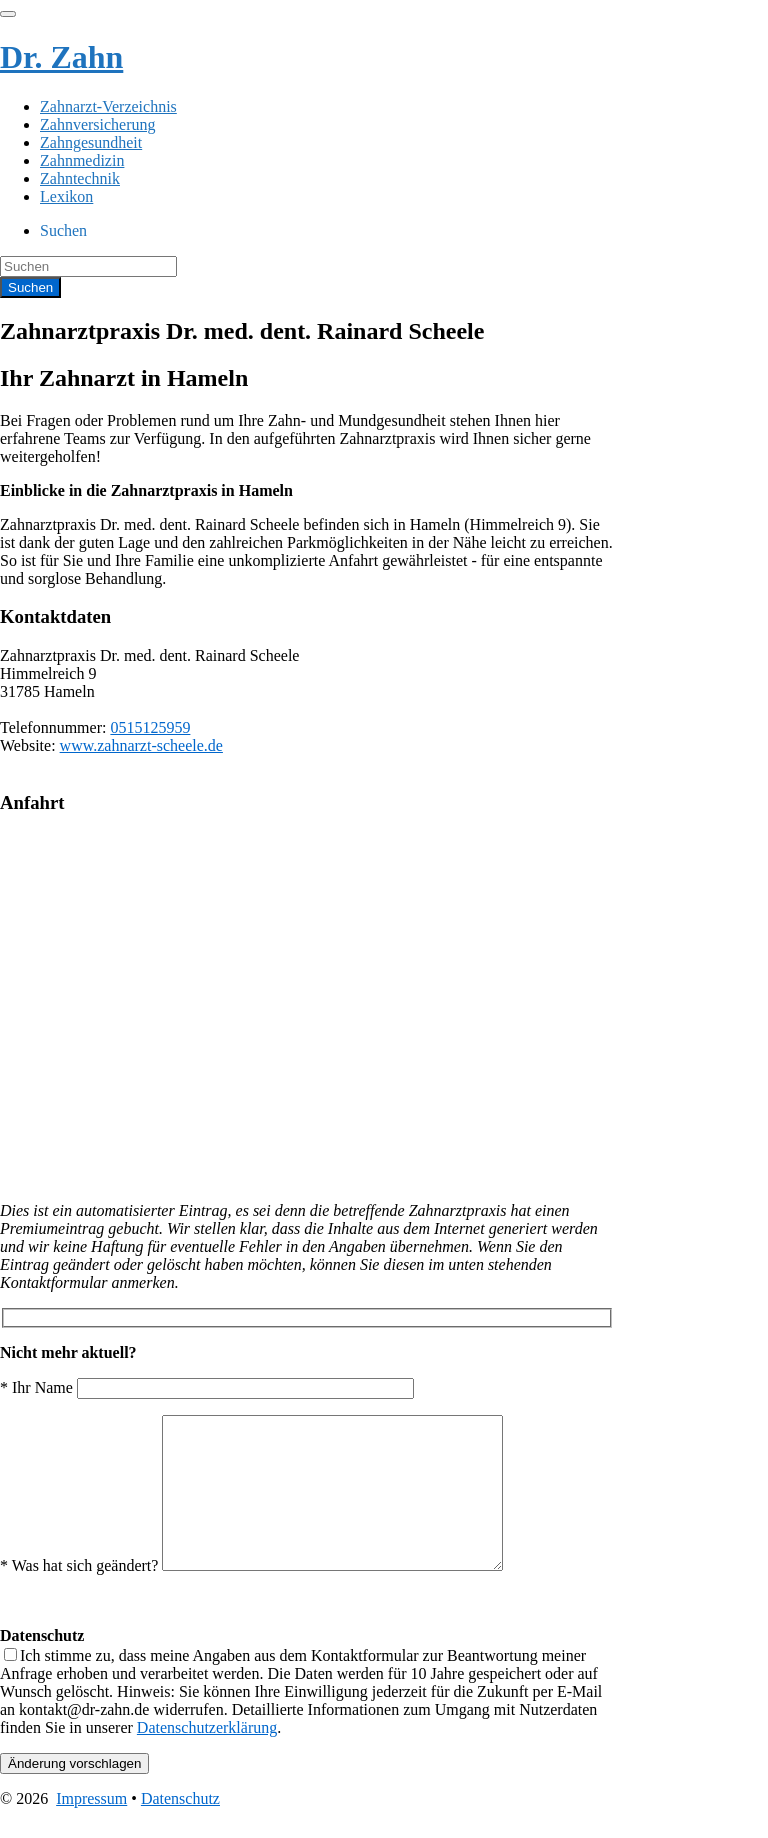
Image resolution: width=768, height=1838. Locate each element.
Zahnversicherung (98, 124)
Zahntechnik (80, 178)
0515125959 (150, 727)
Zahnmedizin (82, 160)
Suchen (63, 230)
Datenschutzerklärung (207, 1757)
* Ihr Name (207, 1387)
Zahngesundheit (91, 142)
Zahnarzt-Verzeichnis (108, 106)
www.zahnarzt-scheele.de (141, 745)
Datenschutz (180, 1828)
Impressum (91, 1828)
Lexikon (66, 196)
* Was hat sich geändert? (271, 1595)
